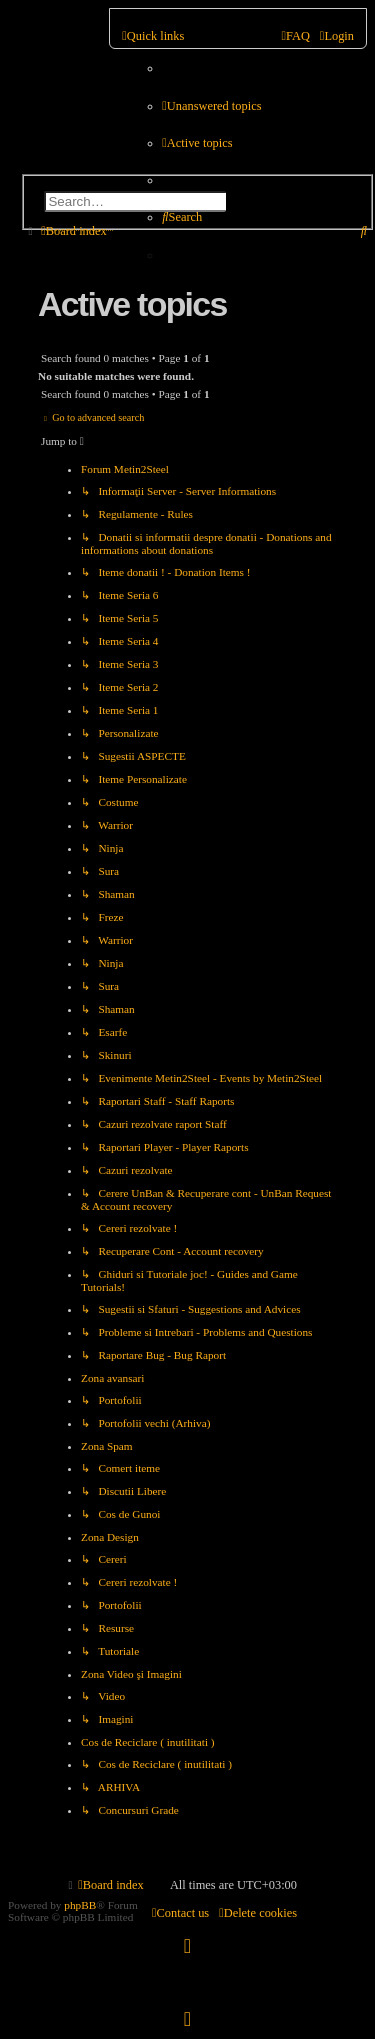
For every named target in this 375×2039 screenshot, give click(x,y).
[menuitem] (211, 106)
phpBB (80, 1905)
